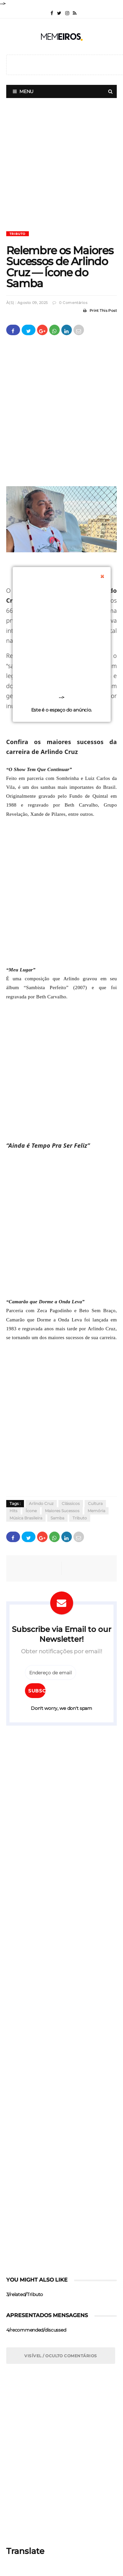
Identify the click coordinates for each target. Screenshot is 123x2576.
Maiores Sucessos (62, 1511)
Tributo (18, 233)
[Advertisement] (61, 169)
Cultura (95, 1504)
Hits (13, 1511)
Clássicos (71, 1504)
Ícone (31, 1511)
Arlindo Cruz (41, 1504)
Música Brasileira (26, 1518)
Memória (96, 1511)
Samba (57, 1518)
